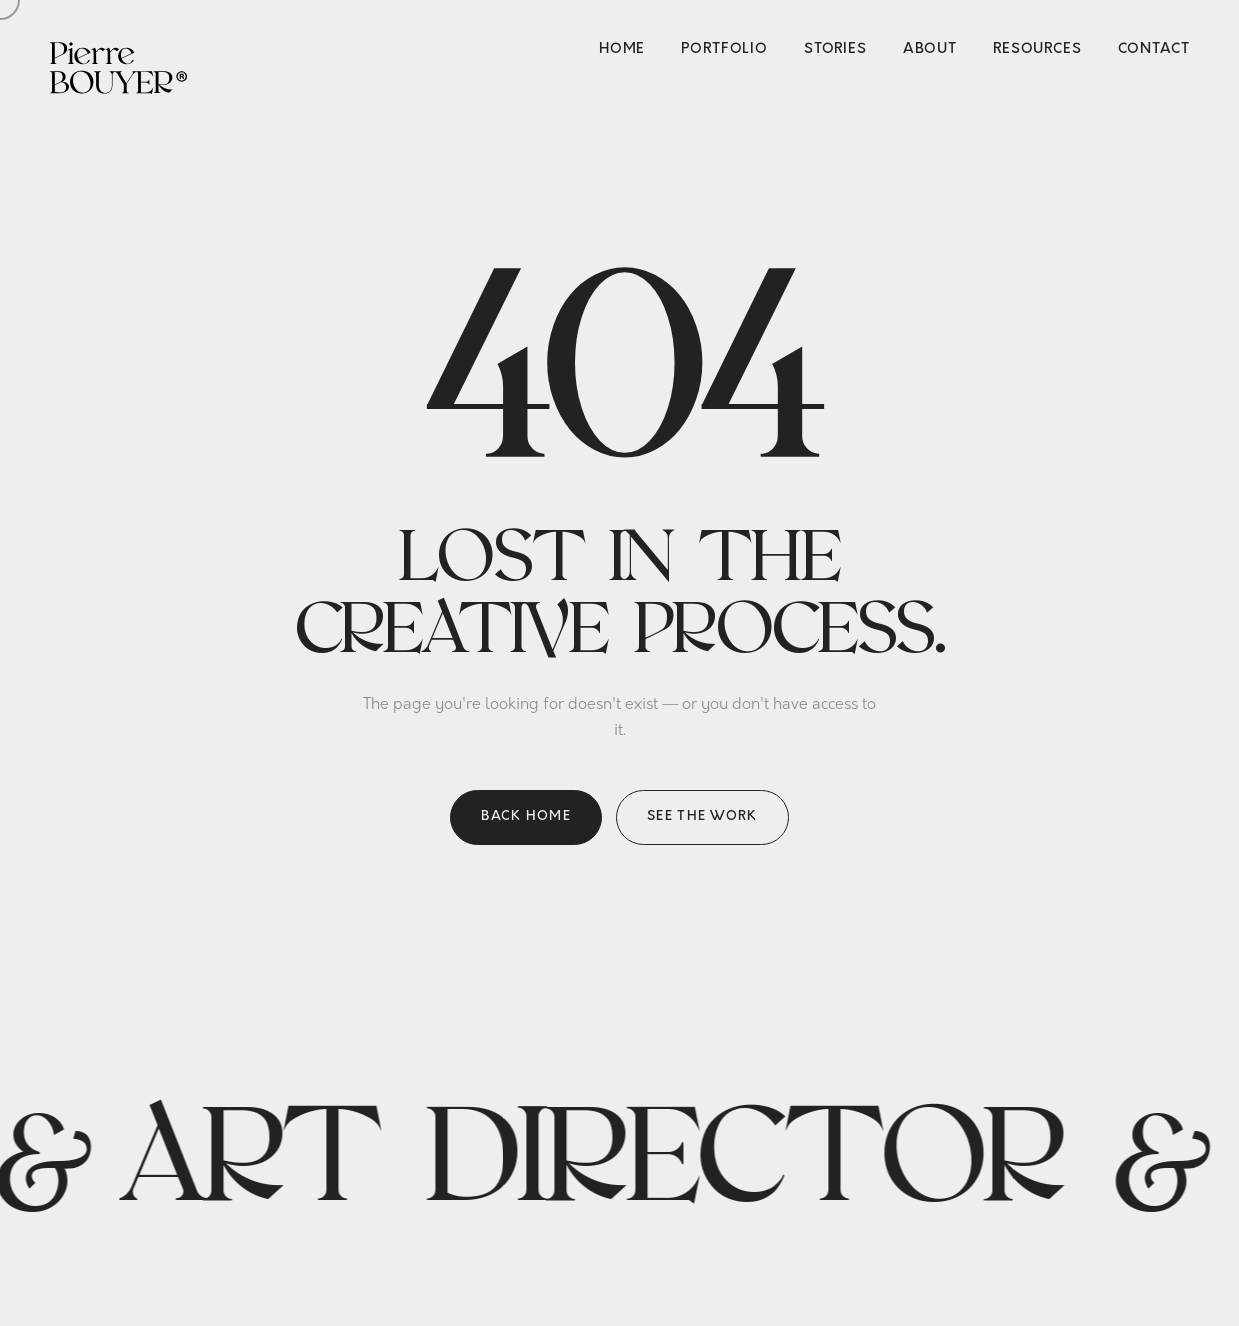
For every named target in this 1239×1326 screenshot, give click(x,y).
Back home (526, 816)
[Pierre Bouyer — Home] (118, 66)
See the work (702, 816)
